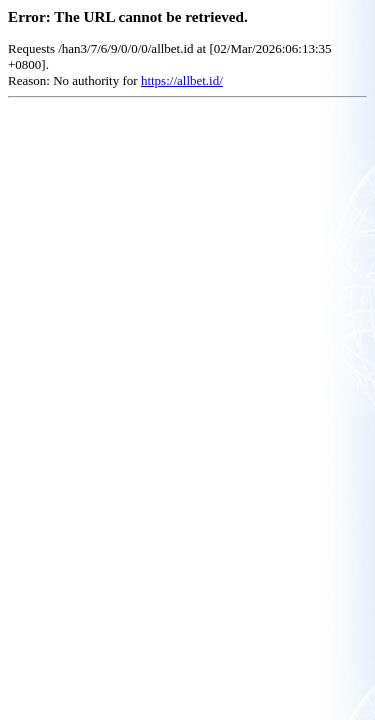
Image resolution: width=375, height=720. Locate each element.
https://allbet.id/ (182, 80)
